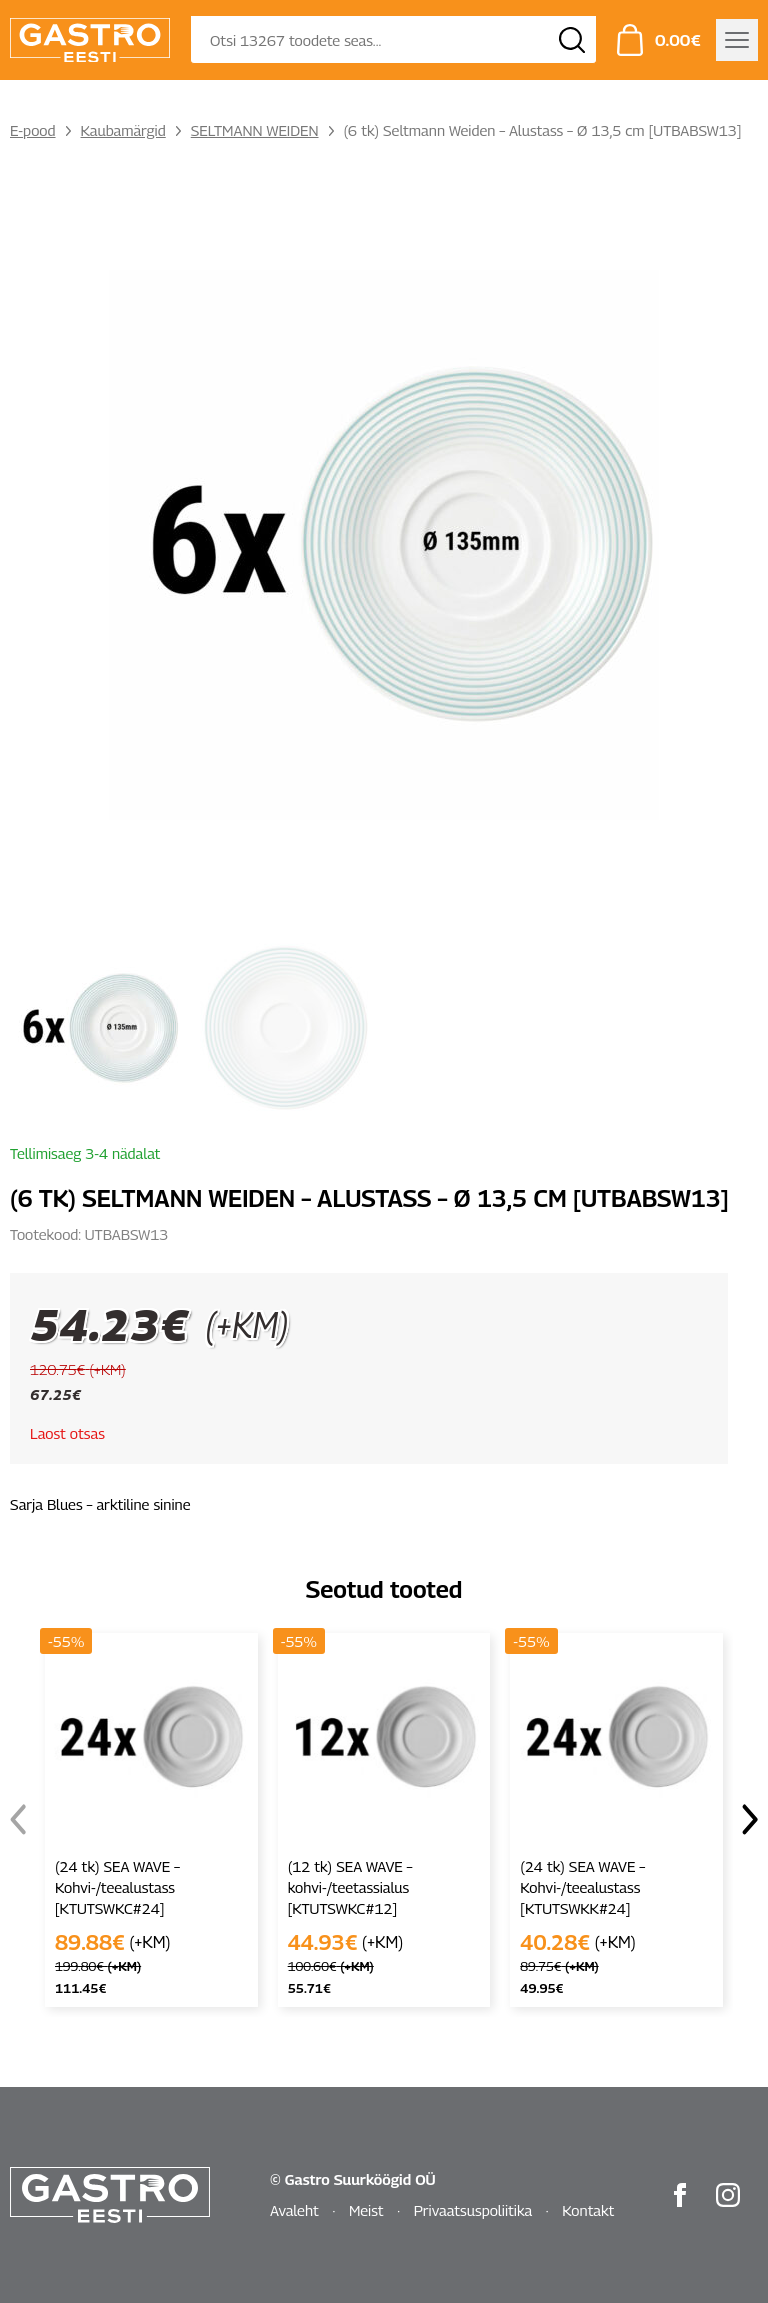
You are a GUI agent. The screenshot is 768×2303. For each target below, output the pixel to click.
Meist (366, 2210)
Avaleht (294, 2210)
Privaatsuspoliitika (473, 2210)
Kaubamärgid (123, 130)
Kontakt (588, 2210)
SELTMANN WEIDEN (255, 130)
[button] (750, 1820)
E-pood (33, 130)
